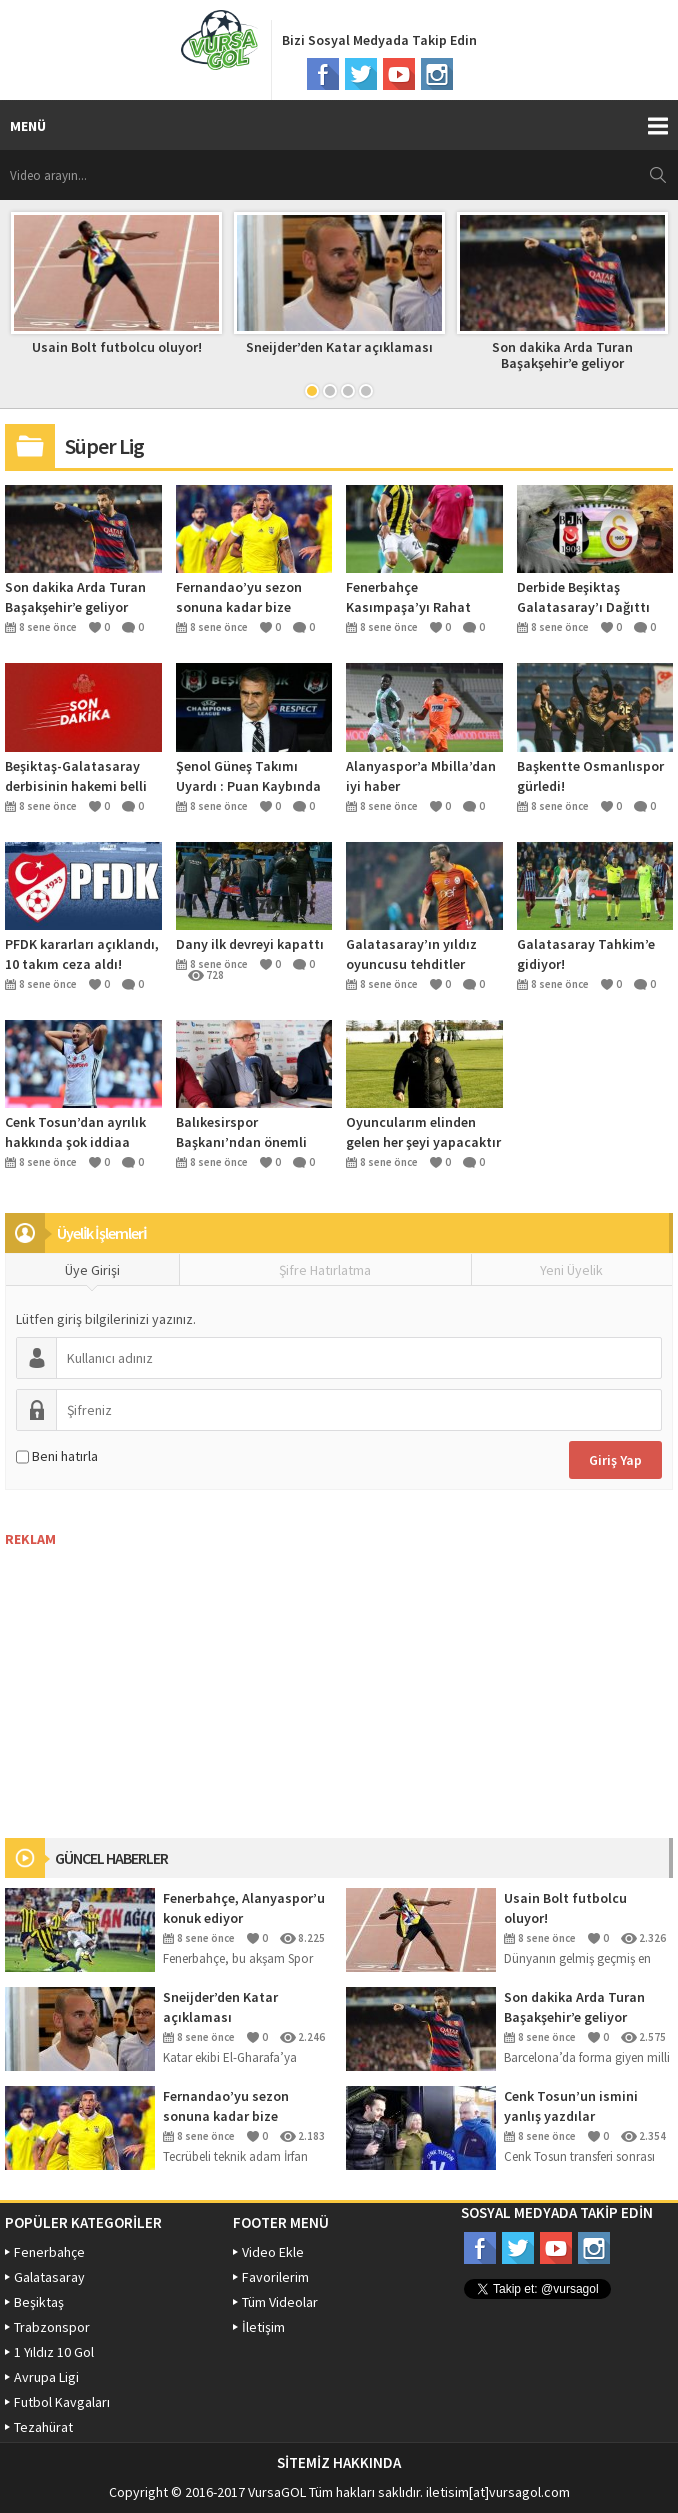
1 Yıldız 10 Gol (54, 2352)
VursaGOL (277, 2492)
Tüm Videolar (280, 2302)
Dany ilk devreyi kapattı (250, 944)
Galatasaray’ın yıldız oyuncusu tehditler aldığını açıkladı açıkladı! (411, 954)
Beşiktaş (39, 2302)
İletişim (263, 2327)
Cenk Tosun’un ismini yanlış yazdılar (571, 2106)
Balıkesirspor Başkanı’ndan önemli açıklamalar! (241, 1132)
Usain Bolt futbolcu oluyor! (117, 347)
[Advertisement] (155, 1673)
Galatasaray (49, 2277)
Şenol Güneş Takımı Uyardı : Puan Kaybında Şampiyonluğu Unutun (248, 776)
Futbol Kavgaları (62, 2402)
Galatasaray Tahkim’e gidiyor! (586, 954)
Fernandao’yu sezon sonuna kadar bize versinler (239, 597)
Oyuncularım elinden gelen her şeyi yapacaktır (423, 1132)
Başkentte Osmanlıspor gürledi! (590, 776)
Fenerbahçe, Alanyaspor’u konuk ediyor (244, 1908)
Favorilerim (275, 2277)
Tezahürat (43, 2427)
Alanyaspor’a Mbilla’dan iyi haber (421, 776)
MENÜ (28, 126)
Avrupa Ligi (46, 2377)
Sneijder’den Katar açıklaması (339, 347)
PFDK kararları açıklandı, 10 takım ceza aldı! (82, 954)
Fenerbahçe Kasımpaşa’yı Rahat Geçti (408, 597)
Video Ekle (273, 2252)
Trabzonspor (52, 2327)
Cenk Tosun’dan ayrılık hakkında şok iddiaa (75, 1132)
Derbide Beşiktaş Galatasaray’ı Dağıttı (583, 597)
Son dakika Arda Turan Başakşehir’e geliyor (562, 355)
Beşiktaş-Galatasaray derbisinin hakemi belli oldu (76, 776)
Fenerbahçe (49, 2252)
